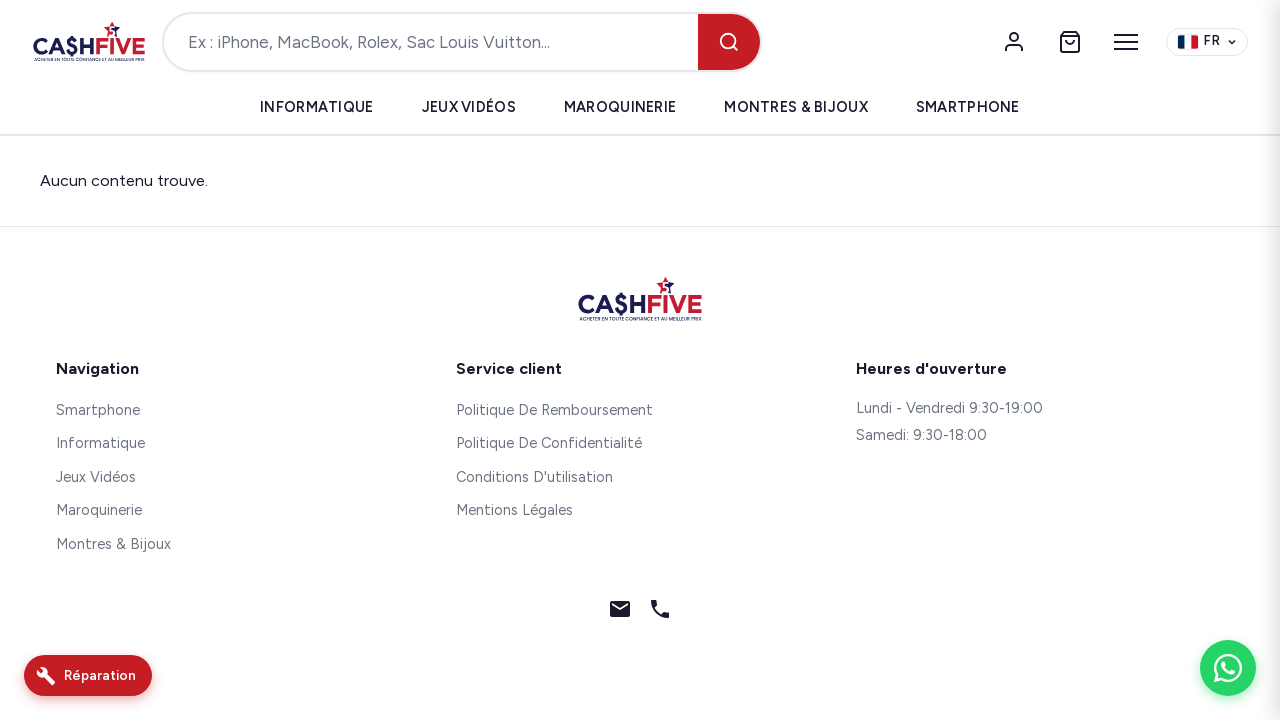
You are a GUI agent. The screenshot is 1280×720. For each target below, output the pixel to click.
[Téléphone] (660, 613)
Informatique (316, 107)
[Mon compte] (1014, 42)
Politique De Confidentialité (549, 443)
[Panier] (1070, 42)
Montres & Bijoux (796, 107)
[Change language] (1207, 42)
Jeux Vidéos (469, 107)
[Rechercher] (729, 42)
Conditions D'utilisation (534, 477)
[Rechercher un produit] (431, 42)
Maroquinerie (620, 107)
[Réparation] (88, 675)
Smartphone (968, 107)
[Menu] (1126, 42)
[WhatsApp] (1228, 668)
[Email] (620, 613)
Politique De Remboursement (554, 410)
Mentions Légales (514, 510)
